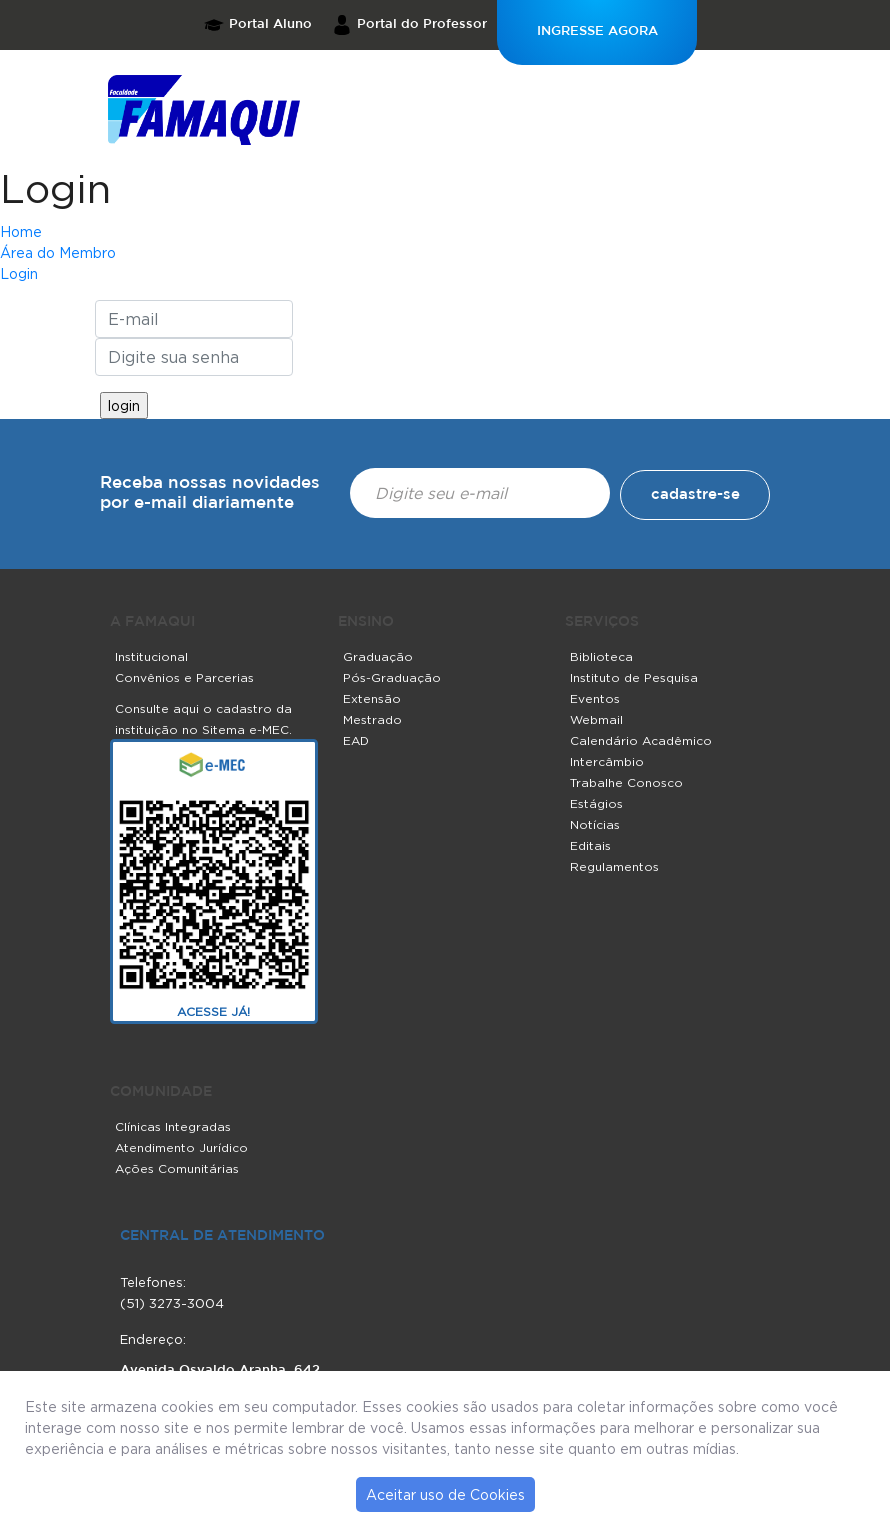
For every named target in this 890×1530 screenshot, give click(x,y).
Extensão (372, 698)
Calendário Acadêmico (641, 740)
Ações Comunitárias (177, 1168)
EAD (356, 740)
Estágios (596, 803)
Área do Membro (58, 252)
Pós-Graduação (392, 677)
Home (21, 231)
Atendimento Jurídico (181, 1147)
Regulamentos (614, 866)
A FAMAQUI (152, 622)
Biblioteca (601, 656)
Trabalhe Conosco (626, 782)
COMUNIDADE (161, 1092)
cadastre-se (695, 494)
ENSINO (366, 622)
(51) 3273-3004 (172, 1303)
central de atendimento (222, 1236)
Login (55, 188)
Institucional (151, 656)
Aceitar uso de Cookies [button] (445, 1494)
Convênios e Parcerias (184, 677)
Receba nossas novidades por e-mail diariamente (210, 493)
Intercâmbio (607, 761)
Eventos (595, 698)
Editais (590, 845)
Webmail (596, 719)
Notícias (595, 824)
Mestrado (372, 719)
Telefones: (153, 1282)
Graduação (378, 656)
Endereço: (153, 1339)
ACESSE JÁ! (213, 1011)
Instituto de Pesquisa (634, 677)
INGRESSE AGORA (597, 31)
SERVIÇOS (602, 622)
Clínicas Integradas (173, 1126)
